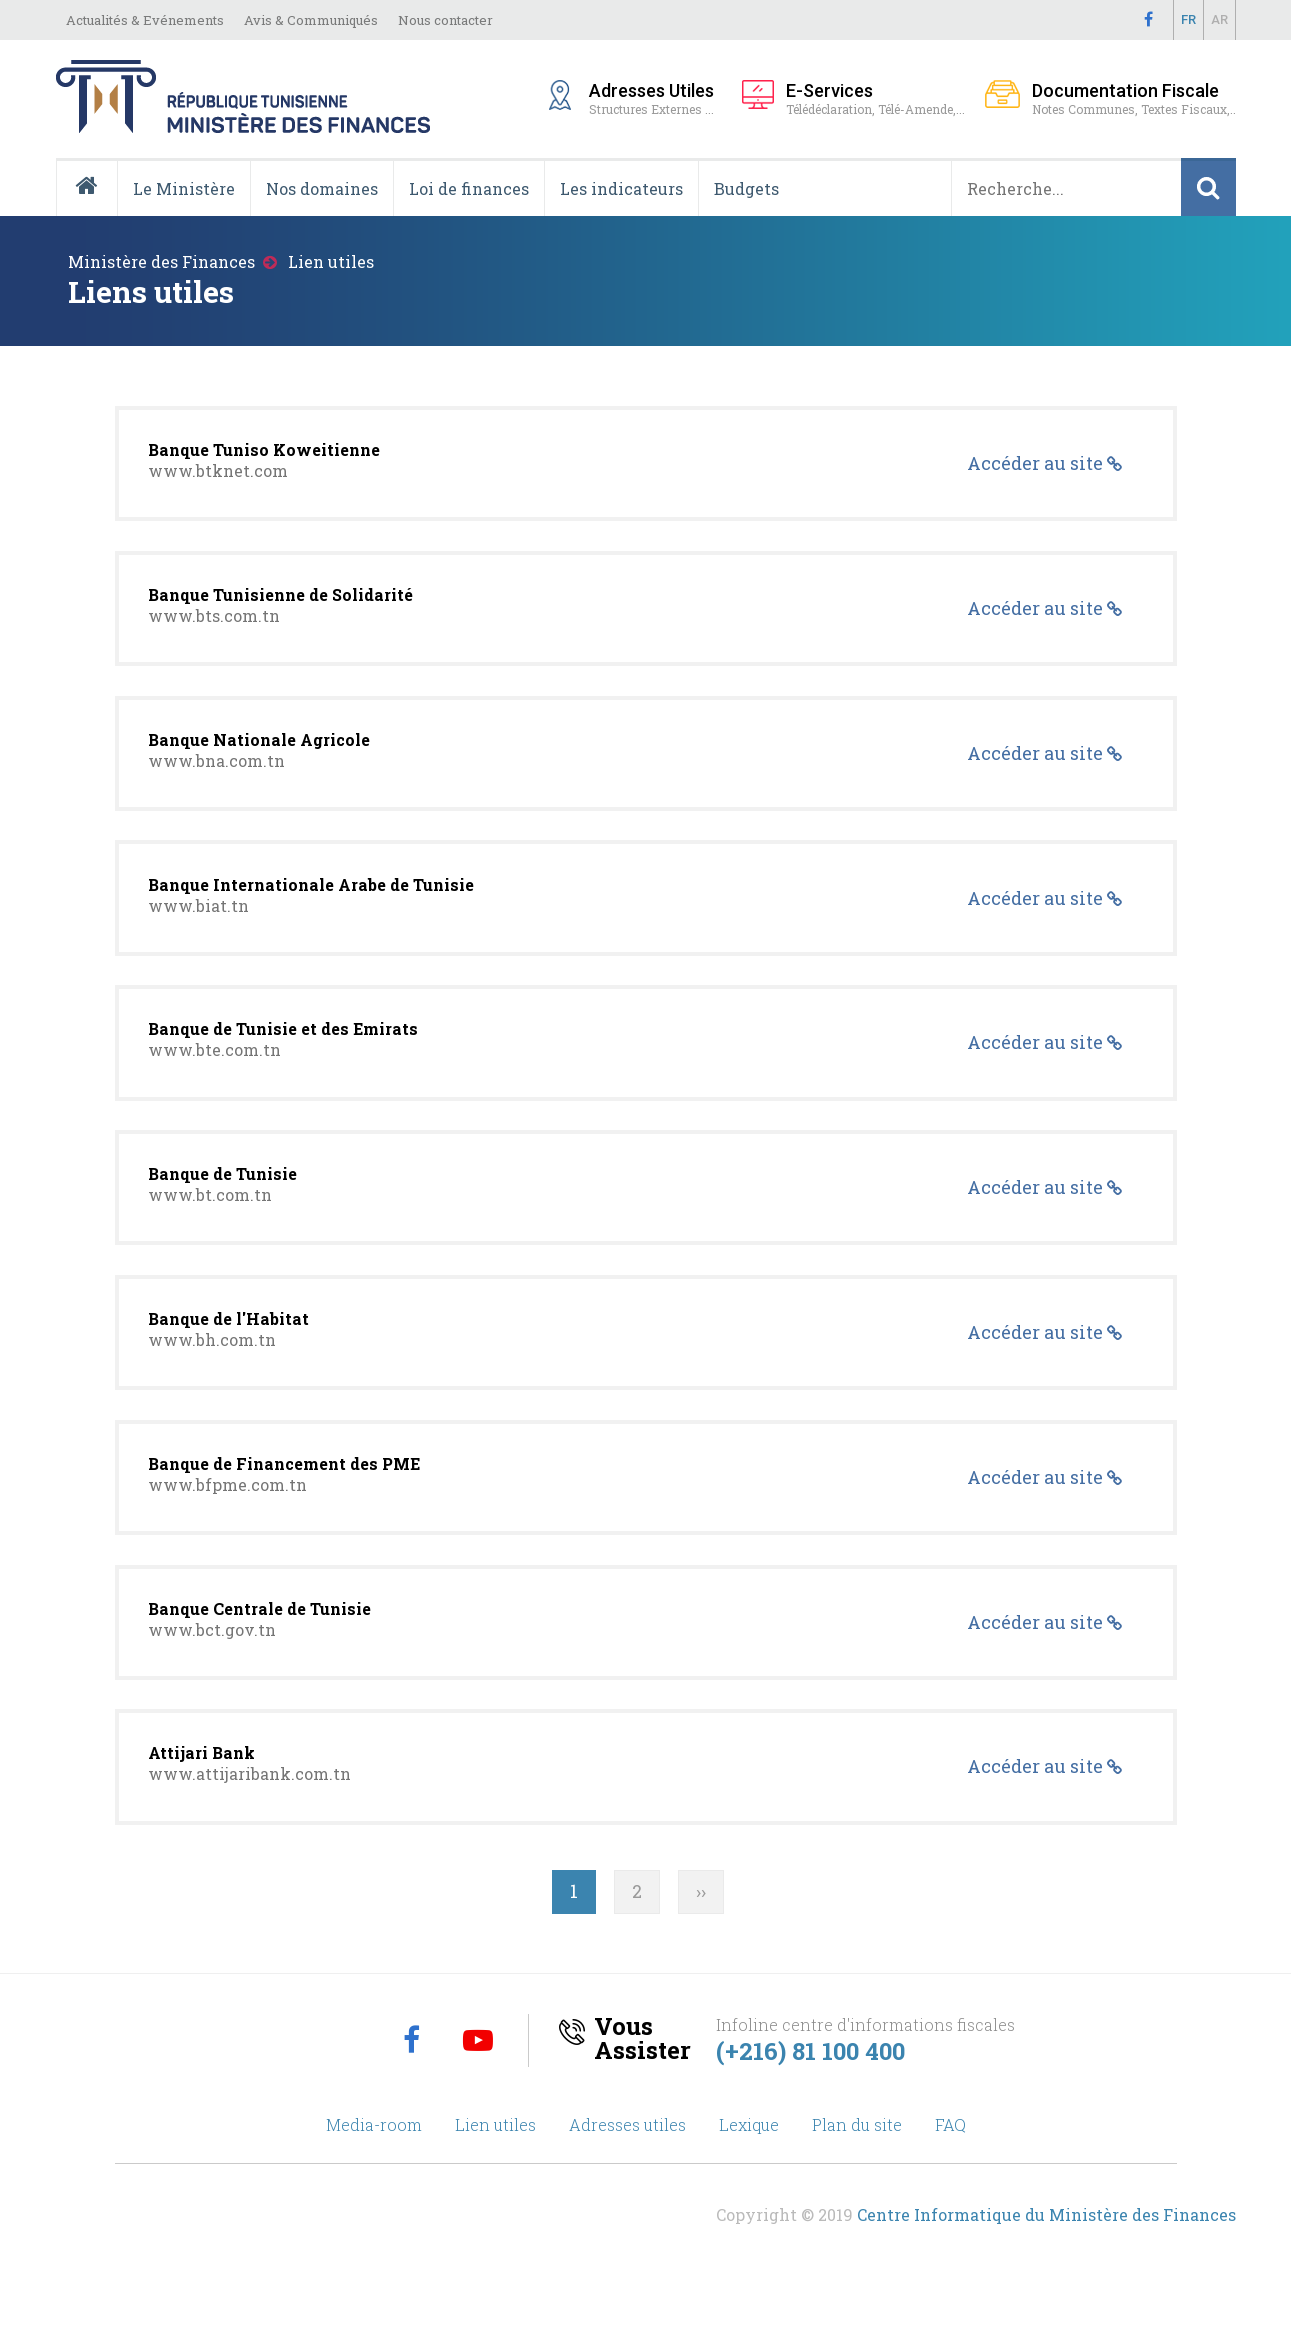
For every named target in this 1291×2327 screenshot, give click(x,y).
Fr (1188, 19)
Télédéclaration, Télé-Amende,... (875, 98)
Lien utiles (495, 2166)
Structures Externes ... (655, 97)
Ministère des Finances (161, 261)
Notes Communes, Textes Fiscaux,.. (1134, 98)
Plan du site (857, 2166)
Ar (1219, 19)
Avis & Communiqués (311, 20)
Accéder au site (1036, 465)
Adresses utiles (627, 2166)
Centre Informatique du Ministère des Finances (1046, 2256)
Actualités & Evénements (145, 20)
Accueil (94, 215)
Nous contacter (445, 20)
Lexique (749, 2166)
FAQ (950, 2166)
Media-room (374, 2166)
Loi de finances (469, 188)
